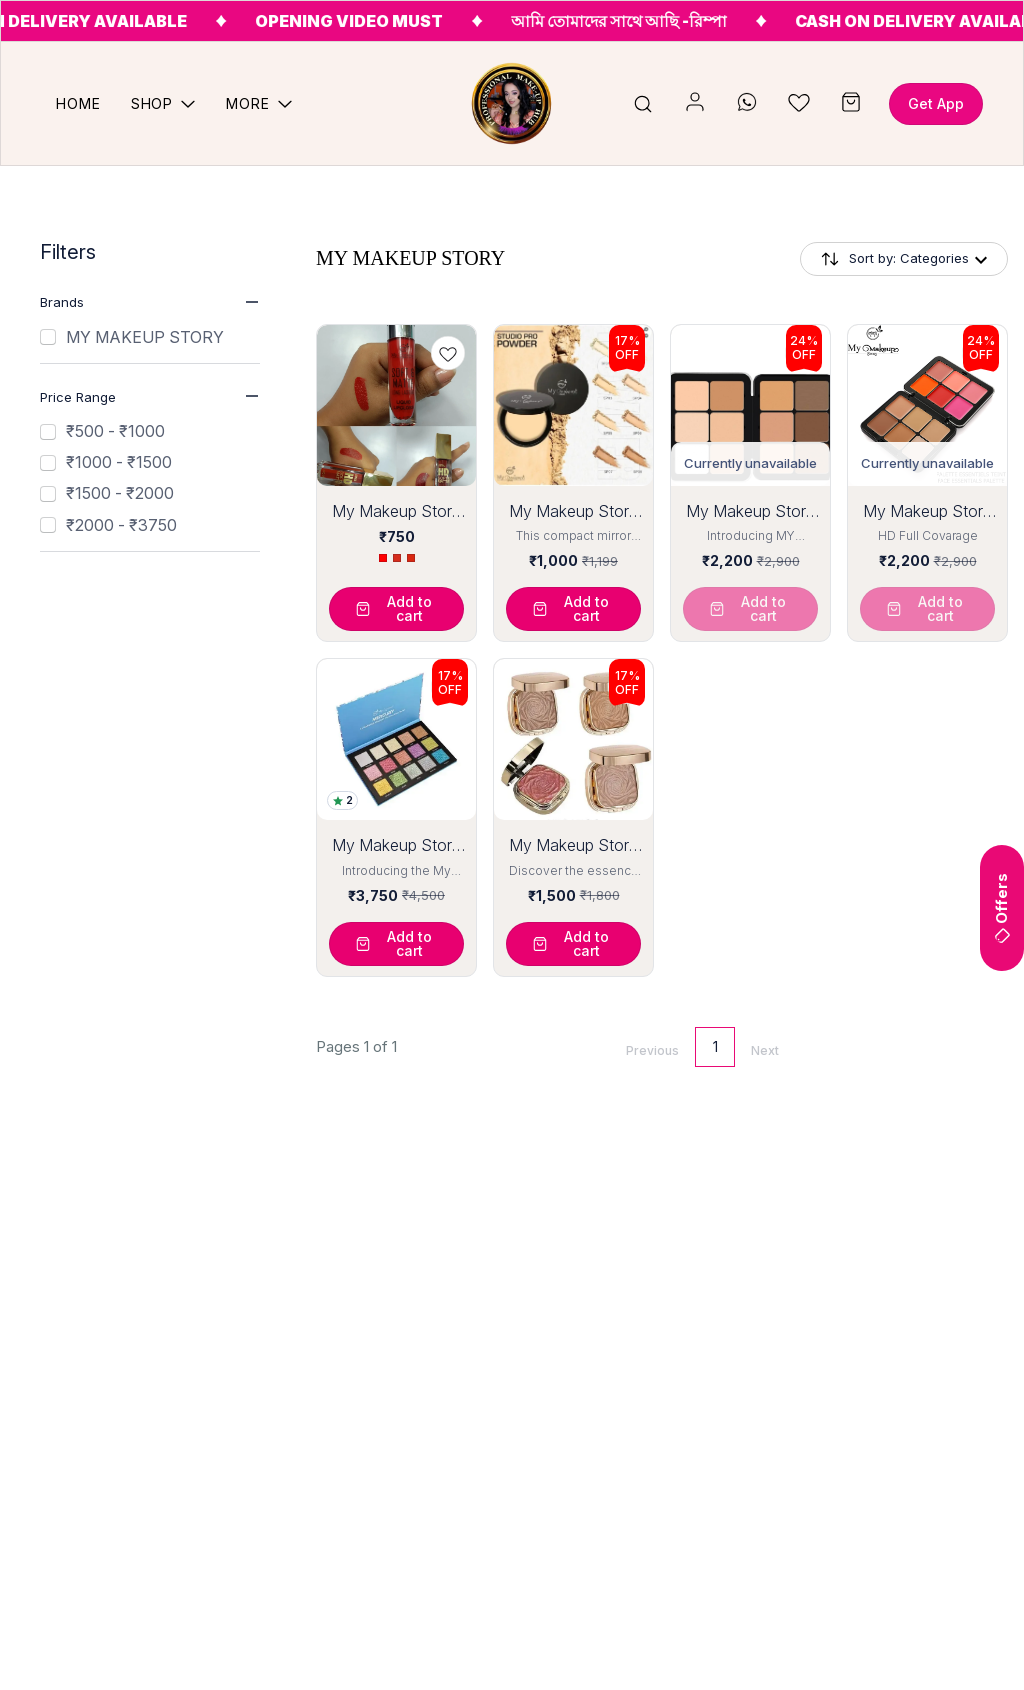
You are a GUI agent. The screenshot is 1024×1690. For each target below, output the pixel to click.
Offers (1001, 908)
